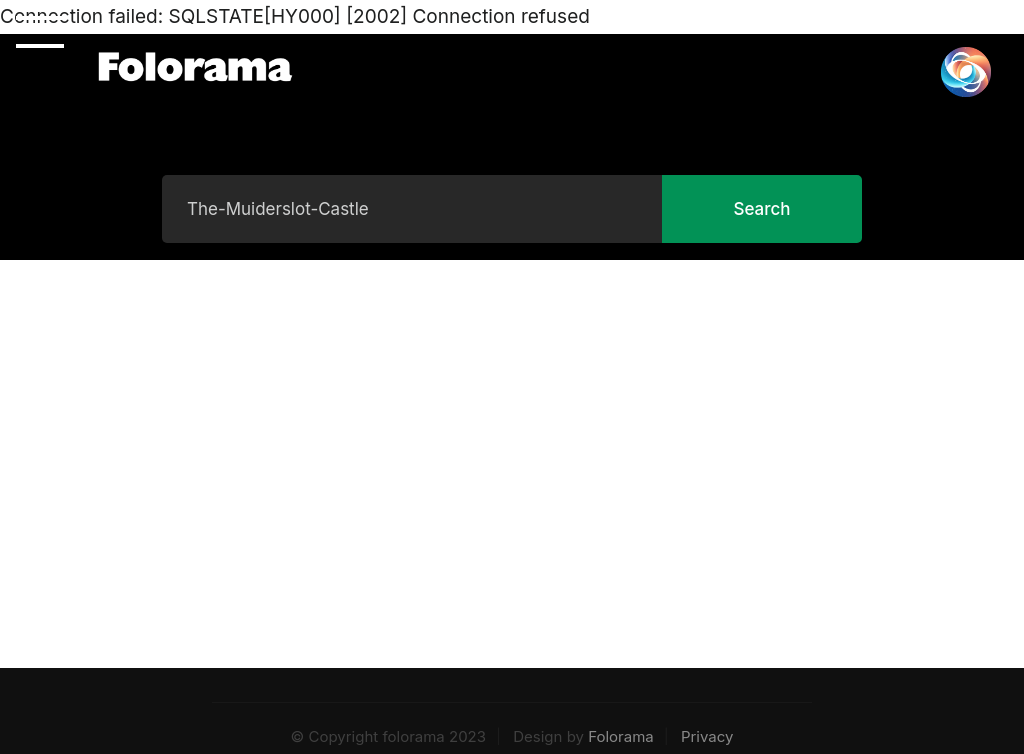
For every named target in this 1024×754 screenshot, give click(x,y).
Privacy (707, 736)
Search (761, 209)
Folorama (621, 736)
